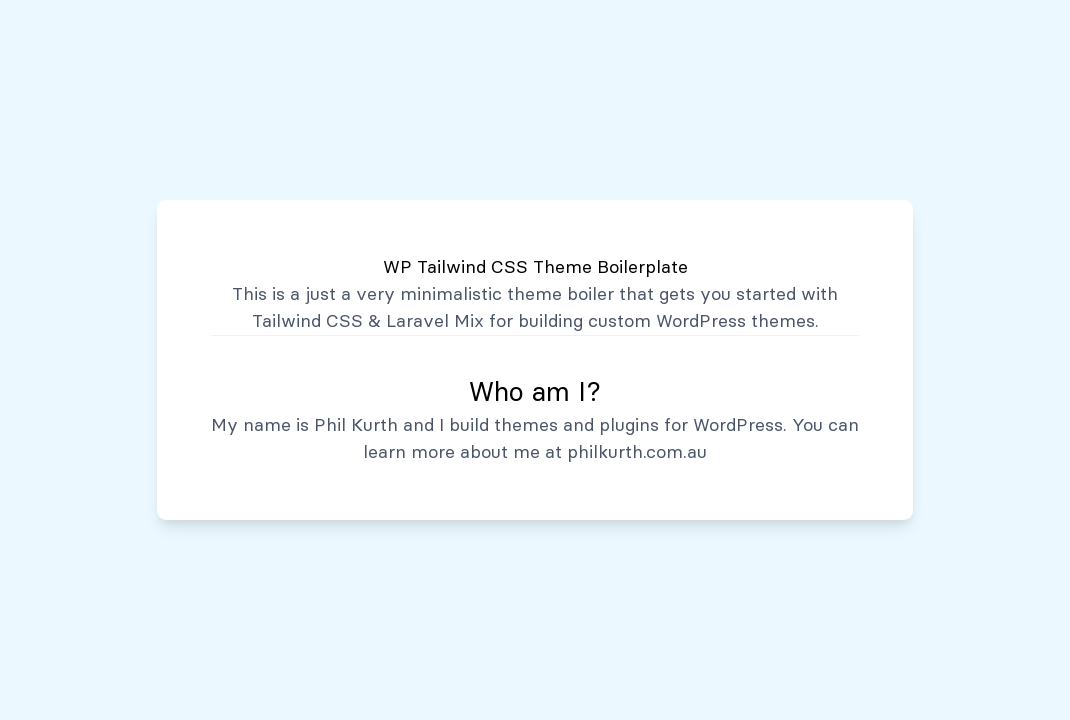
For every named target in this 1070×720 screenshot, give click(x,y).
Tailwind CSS (307, 321)
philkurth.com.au (637, 452)
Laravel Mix (435, 321)
